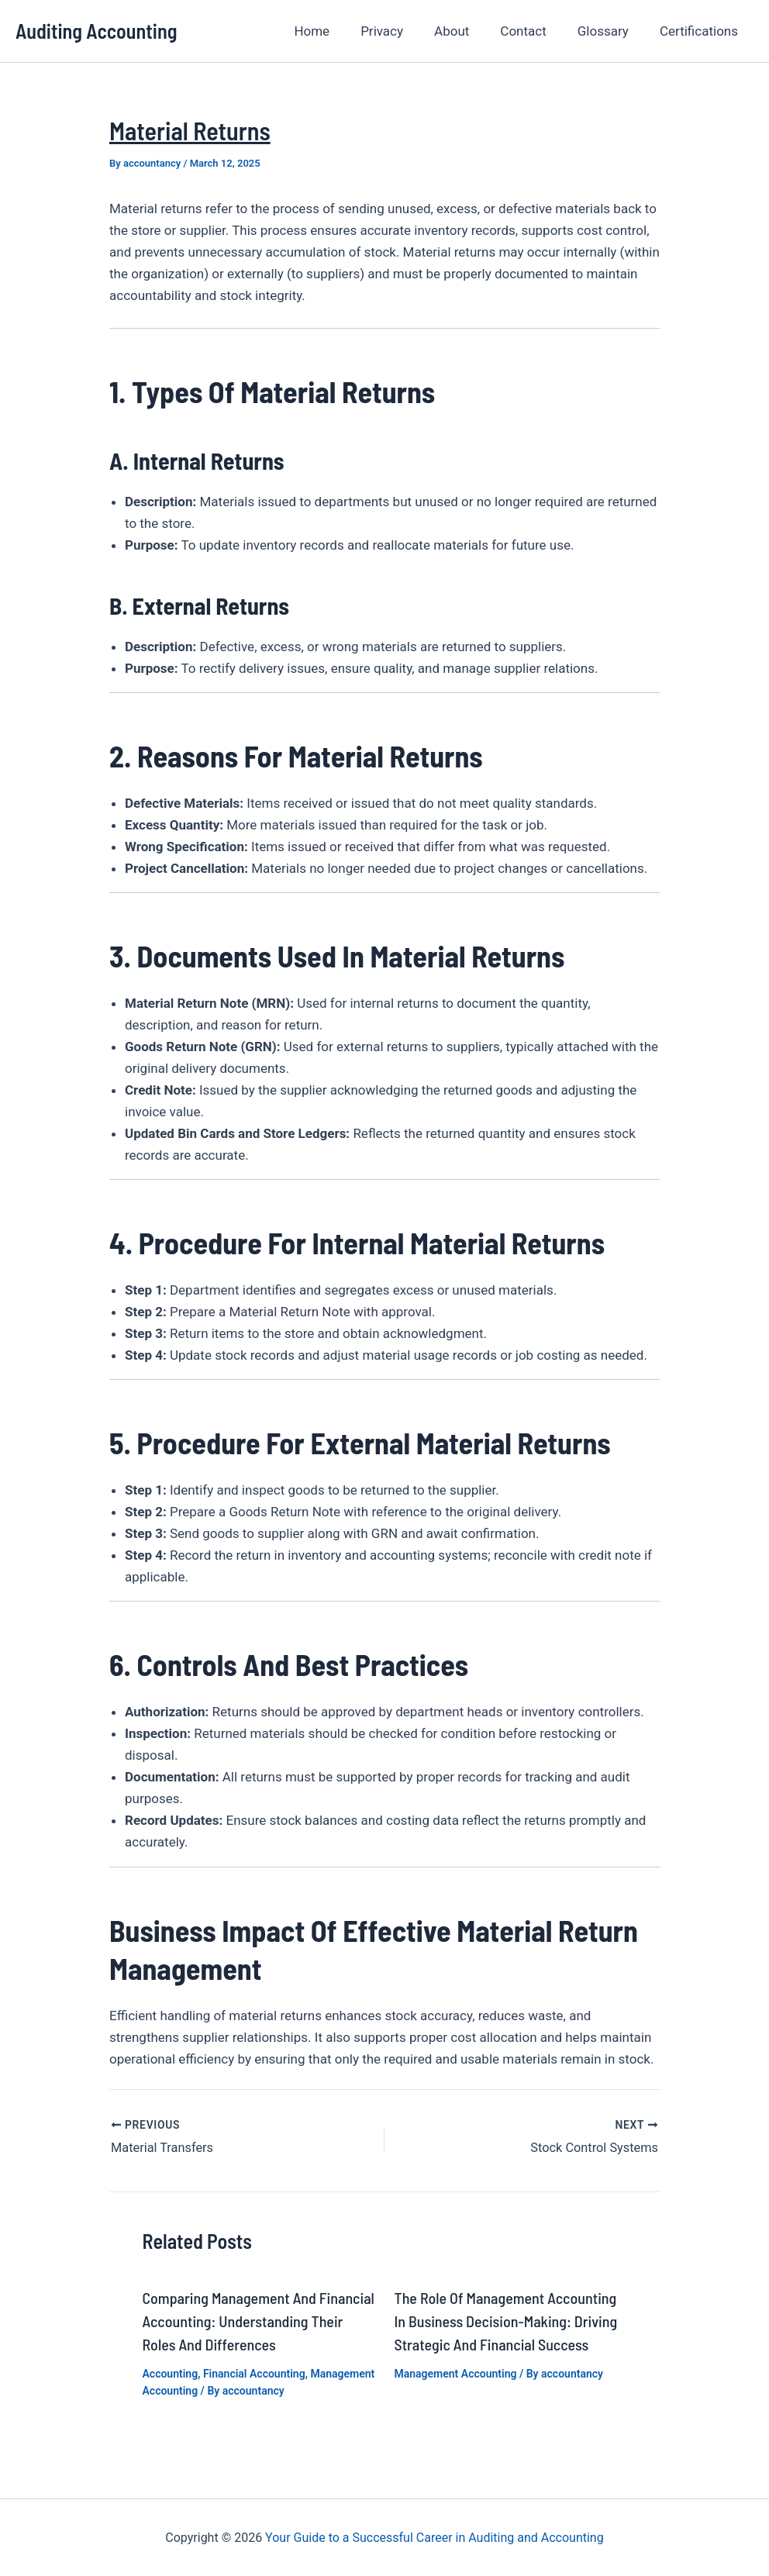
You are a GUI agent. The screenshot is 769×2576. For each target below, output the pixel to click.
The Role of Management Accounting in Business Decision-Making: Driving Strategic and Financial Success (506, 2319)
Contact (534, 31)
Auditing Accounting (96, 31)
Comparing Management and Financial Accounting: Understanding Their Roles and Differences (258, 2319)
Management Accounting (456, 2372)
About (467, 31)
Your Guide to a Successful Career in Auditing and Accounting (434, 2536)
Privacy (402, 31)
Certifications (701, 31)
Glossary (610, 31)
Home (337, 31)
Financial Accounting (254, 2372)
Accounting (170, 2372)
